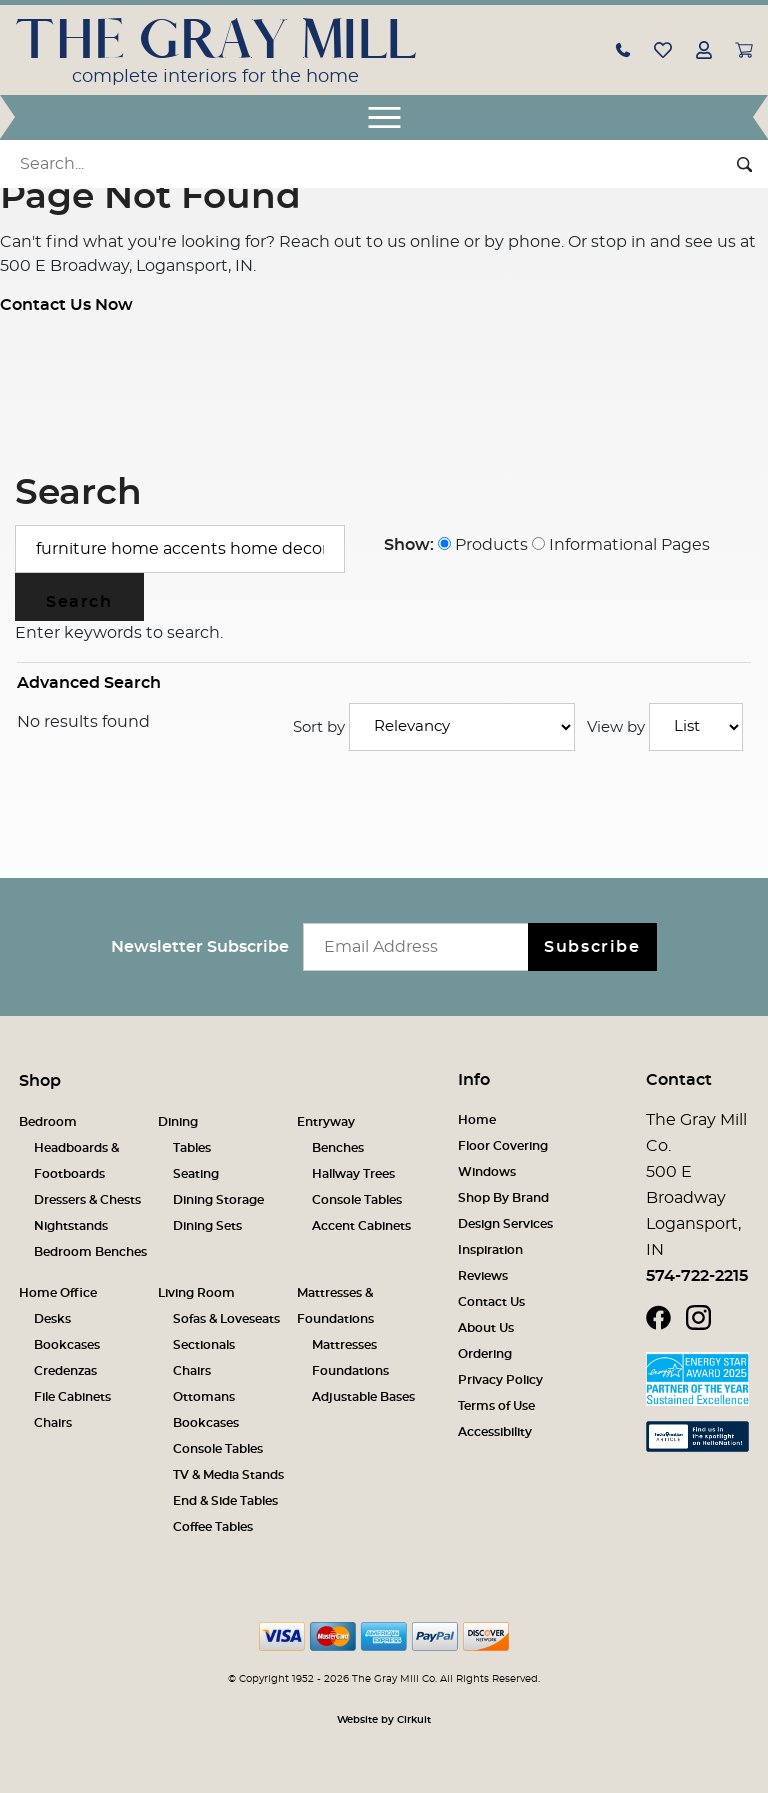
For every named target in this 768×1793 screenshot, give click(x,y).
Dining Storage (218, 1200)
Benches (338, 1148)
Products (483, 545)
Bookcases (67, 1345)
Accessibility (495, 1432)
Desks (52, 1319)
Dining (178, 1122)
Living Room (196, 1293)
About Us (486, 1328)
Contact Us (491, 1302)
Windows (487, 1172)
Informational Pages (621, 545)
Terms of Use (496, 1406)
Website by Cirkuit (384, 1720)
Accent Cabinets (361, 1226)
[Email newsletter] (420, 947)
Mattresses (344, 1345)
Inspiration (490, 1250)
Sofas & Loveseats (226, 1319)
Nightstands (71, 1226)
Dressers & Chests (87, 1200)
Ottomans (204, 1397)
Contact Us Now (66, 305)
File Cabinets (72, 1397)
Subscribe (592, 947)
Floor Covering (503, 1146)
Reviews (483, 1276)
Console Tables (357, 1200)
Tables (192, 1148)
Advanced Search (89, 683)
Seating (196, 1174)
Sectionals (204, 1345)
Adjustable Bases (363, 1397)
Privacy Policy (500, 1380)
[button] (623, 49)
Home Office (58, 1293)
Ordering (485, 1354)
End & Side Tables (225, 1501)
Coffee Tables (213, 1527)
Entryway (326, 1122)
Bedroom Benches (90, 1252)
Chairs (53, 1423)
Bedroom (48, 1122)
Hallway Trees (353, 1174)
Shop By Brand (503, 1198)
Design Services (505, 1224)
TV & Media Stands (228, 1475)
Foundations (350, 1371)
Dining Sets (207, 1226)
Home (477, 1120)
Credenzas (65, 1371)
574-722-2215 (697, 1276)
